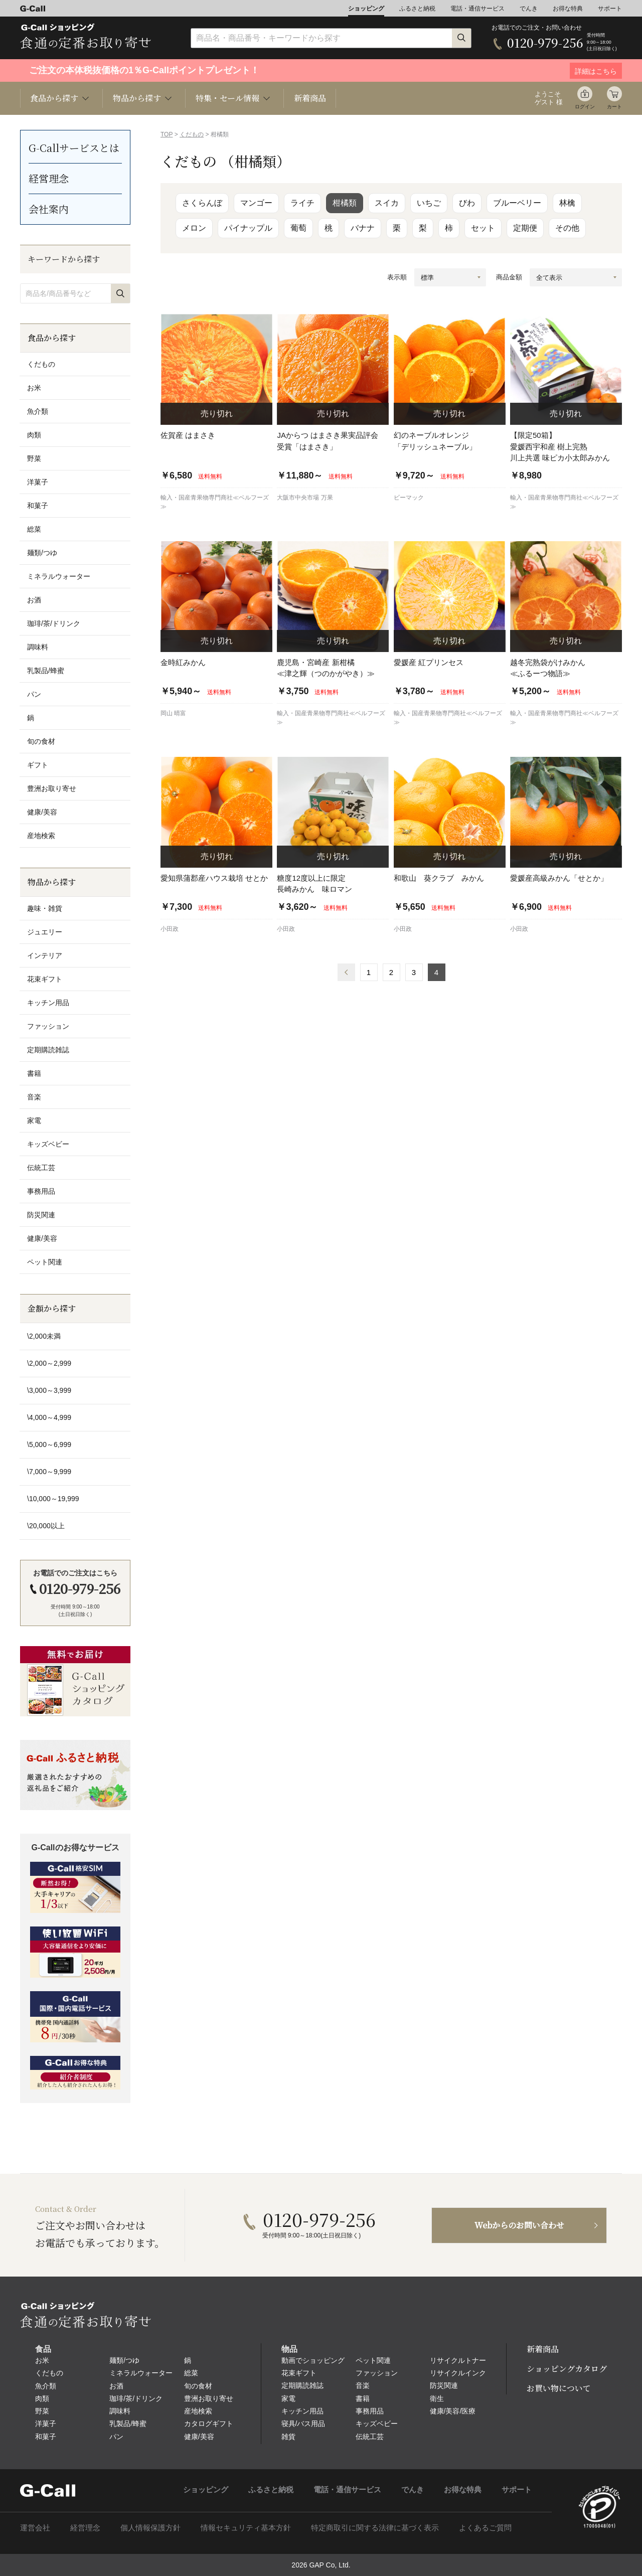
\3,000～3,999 (49, 1390)
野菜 (34, 458)
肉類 (34, 435)
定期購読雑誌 (48, 1050)
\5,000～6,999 (49, 1444)
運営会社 (35, 2527)
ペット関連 (44, 1262)
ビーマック (409, 497)
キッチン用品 (48, 1003)
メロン (194, 228)
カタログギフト (208, 2424)
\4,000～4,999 (49, 1417)
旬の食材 (41, 741)
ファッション (48, 1026)
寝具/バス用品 (303, 2424)
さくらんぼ (202, 203)
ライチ (302, 203)
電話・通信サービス (477, 8)
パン (34, 694)
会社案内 (49, 209)
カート (614, 106)
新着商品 (310, 98)
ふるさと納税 (417, 8)
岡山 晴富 (173, 713)
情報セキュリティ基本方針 (246, 2527)
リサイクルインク (458, 2373)
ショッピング (366, 8)
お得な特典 (568, 8)
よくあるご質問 (485, 2527)
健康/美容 (42, 812)
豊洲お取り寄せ (51, 788)
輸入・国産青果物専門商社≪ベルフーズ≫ (214, 502)
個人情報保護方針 (150, 2527)
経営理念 (49, 178)
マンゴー (256, 203)
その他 (567, 228)
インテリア (44, 955)
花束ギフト (44, 979)
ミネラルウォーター (58, 576)
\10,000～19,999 (53, 1499)
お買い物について (559, 2388)
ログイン (585, 106)
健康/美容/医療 (453, 2411)
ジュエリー (44, 932)
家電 (34, 1120)
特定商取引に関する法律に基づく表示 (375, 2527)
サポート (610, 8)
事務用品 (41, 1191)
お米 (34, 388)
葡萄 (298, 228)
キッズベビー (48, 1144)
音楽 (34, 1097)
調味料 (37, 647)
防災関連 (41, 1215)
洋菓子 (37, 482)
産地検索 (41, 836)
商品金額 (509, 277)
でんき (529, 8)
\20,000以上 (46, 1526)
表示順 (397, 277)
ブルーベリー (517, 203)
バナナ (363, 228)
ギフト (37, 765)
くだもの (192, 134)
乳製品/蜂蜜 (45, 671)
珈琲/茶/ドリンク (53, 623)
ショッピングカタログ (567, 2368)
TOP (166, 134)
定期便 (525, 228)
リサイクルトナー (458, 2360)
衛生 (437, 2398)
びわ (467, 203)
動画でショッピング (313, 2360)
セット (483, 228)
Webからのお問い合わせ (519, 2225)
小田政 (169, 928)
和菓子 (37, 506)
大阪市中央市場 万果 (305, 497)
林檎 (567, 203)
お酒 (34, 600)
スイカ (387, 203)
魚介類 (37, 411)
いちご (429, 203)
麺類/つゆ (42, 553)
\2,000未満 (44, 1336)
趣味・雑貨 (44, 908)
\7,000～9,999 (49, 1472)
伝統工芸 (41, 1168)
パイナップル (248, 228)
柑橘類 (345, 203)
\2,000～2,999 (49, 1363)
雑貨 (288, 2437)
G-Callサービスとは (74, 147)
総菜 (34, 529)
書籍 (34, 1073)
